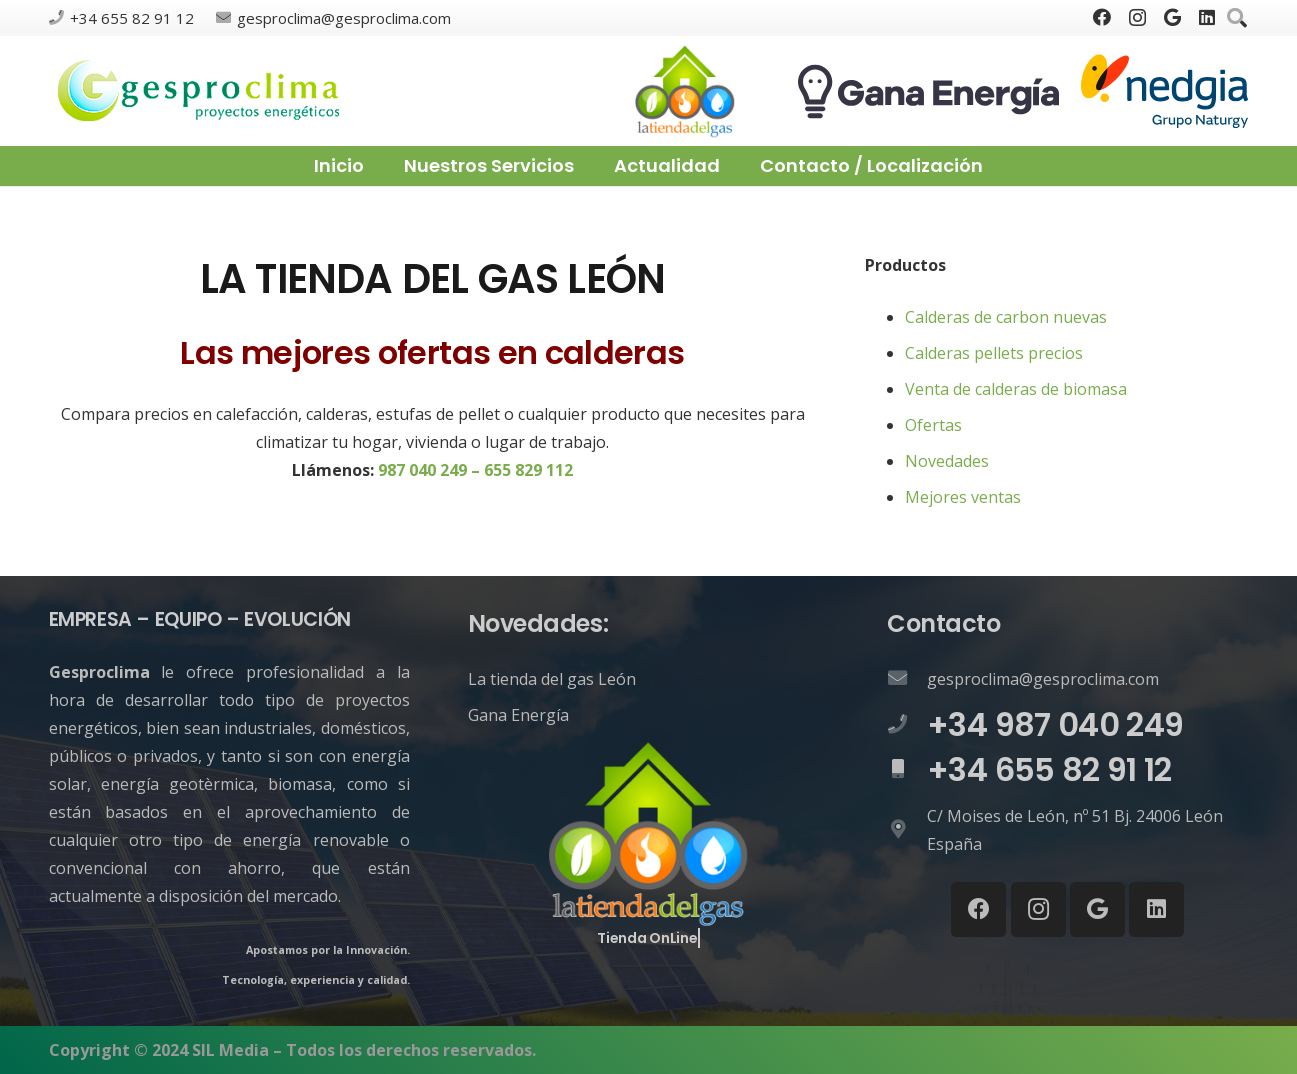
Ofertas (933, 425)
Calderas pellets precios (994, 353)
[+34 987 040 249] (907, 725)
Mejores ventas (963, 497)
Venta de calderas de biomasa (1016, 389)
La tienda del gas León (552, 679)
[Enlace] (199, 91)
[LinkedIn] (1207, 17)
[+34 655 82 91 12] (907, 770)
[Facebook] (1102, 17)
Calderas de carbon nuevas (1006, 317)
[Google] (1172, 17)
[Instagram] (1137, 18)
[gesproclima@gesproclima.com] (907, 679)
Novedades (947, 461)
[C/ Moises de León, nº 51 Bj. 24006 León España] (907, 830)
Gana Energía (518, 715)
